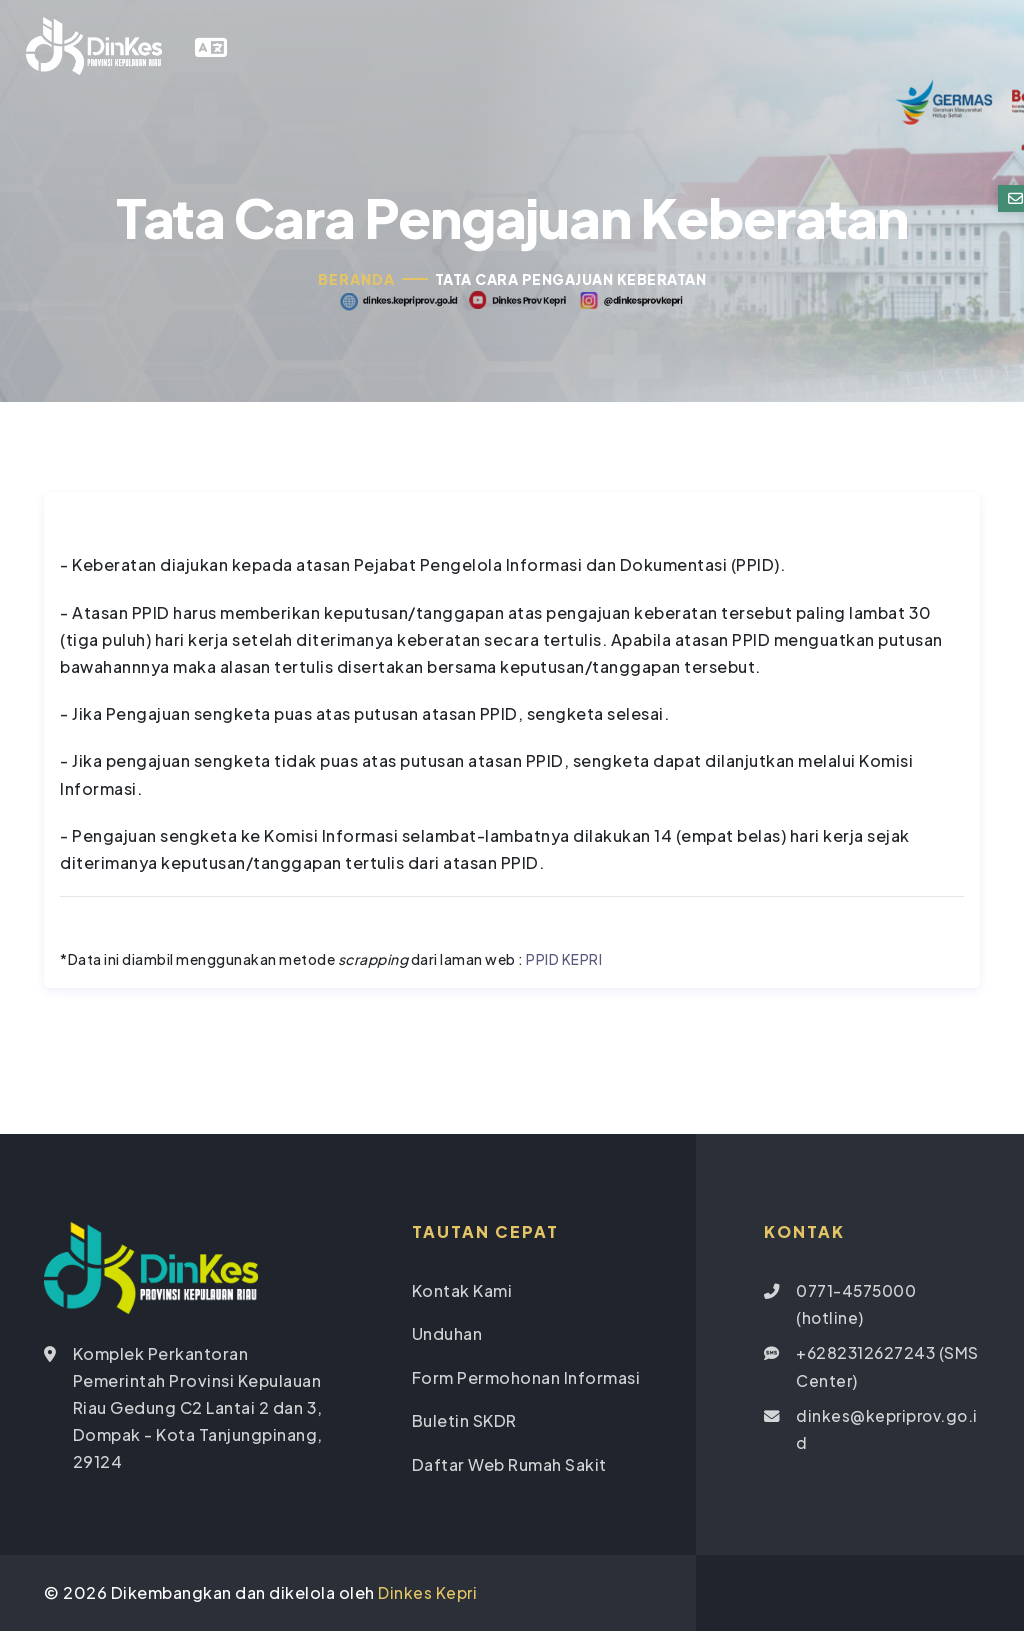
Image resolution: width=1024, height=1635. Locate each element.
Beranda (356, 284)
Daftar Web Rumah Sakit (509, 1467)
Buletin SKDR (464, 1424)
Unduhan (447, 1338)
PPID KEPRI (564, 964)
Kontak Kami (462, 1294)
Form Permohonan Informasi (526, 1381)
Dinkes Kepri (428, 1597)
